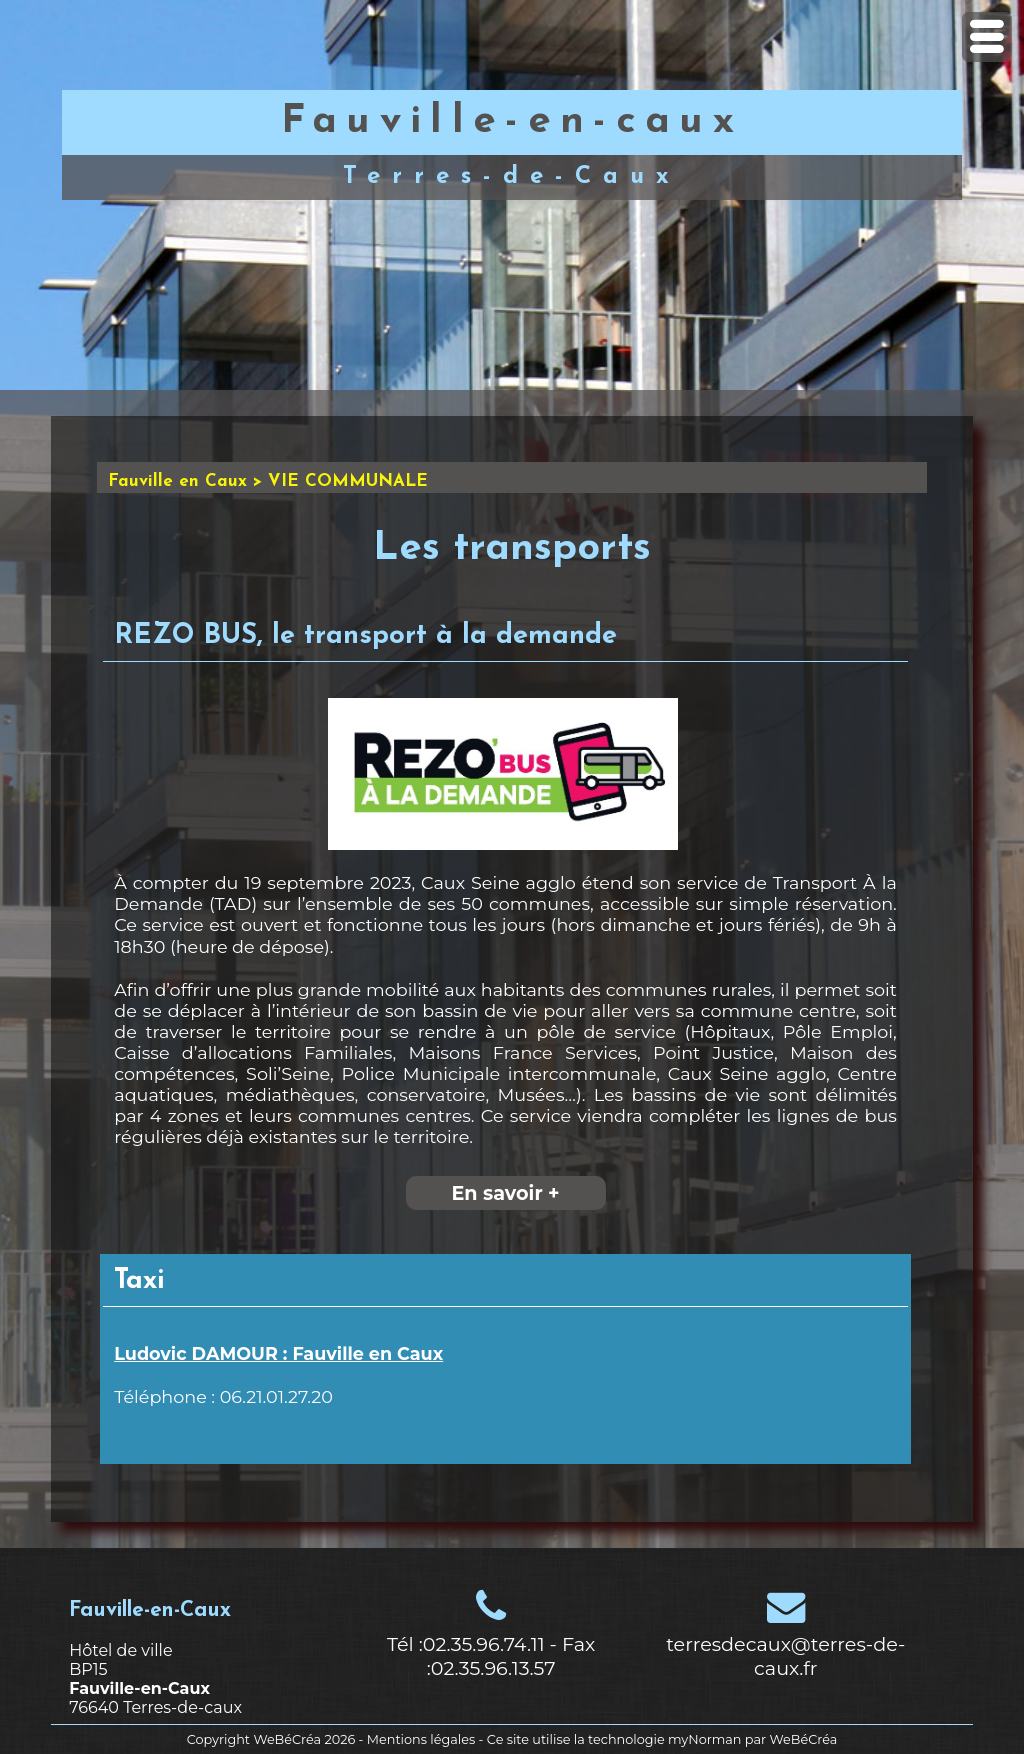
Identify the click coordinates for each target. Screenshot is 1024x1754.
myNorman (705, 1739)
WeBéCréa (287, 1739)
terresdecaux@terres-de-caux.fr (785, 1656)
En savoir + (505, 1193)
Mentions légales (421, 1739)
